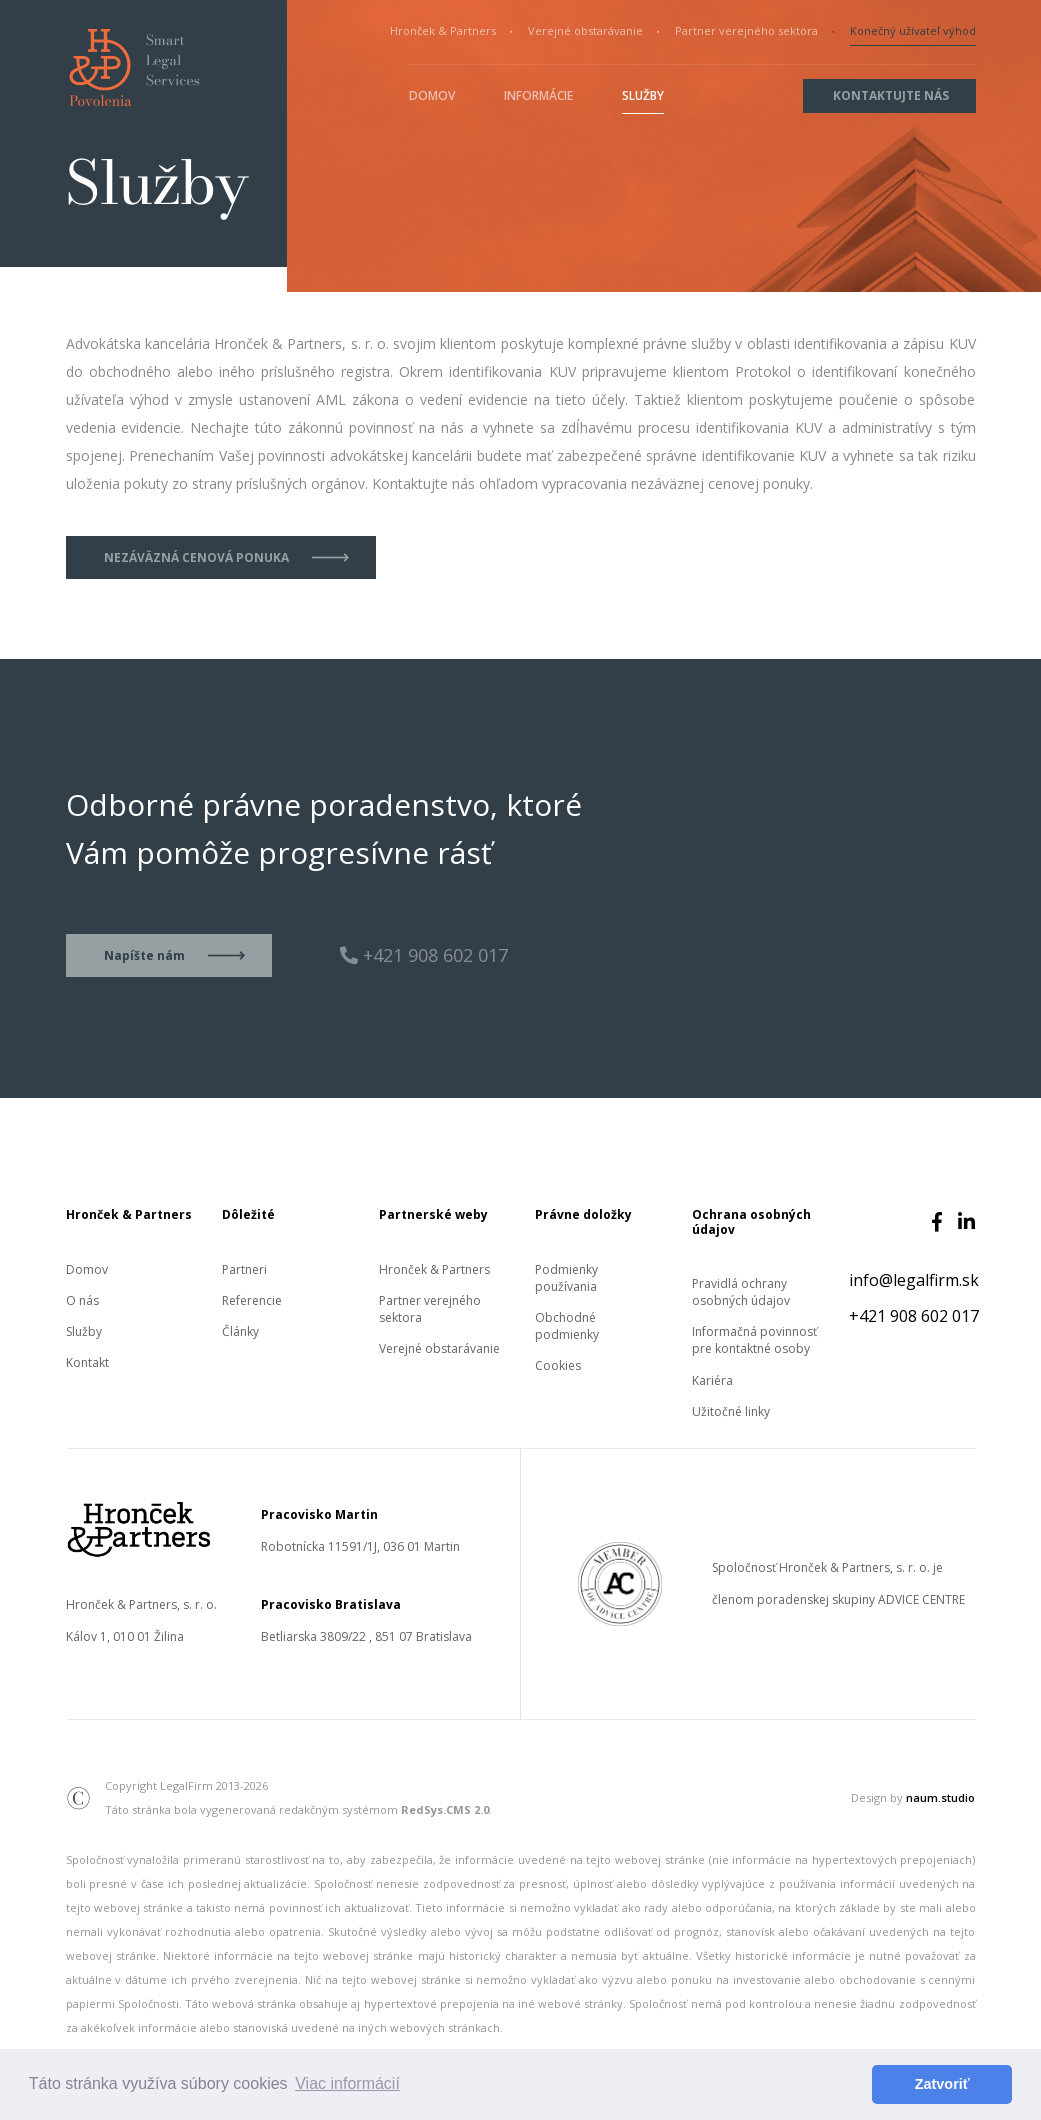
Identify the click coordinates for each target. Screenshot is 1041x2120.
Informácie (538, 95)
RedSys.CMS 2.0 (445, 1809)
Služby (643, 95)
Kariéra (712, 1380)
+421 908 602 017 (914, 1316)
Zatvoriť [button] (942, 2084)
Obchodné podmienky (567, 1326)
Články (240, 1331)
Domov (432, 95)
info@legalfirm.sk (914, 1280)
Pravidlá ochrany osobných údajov (741, 1292)
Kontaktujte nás (891, 95)
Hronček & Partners (443, 30)
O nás (82, 1300)
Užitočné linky (731, 1411)
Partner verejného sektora (746, 30)
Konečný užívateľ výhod (913, 30)
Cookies (558, 1365)
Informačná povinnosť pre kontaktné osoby (754, 1340)
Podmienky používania (566, 1278)
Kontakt (87, 1362)
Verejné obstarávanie (585, 30)
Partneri (244, 1269)
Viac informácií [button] (347, 2083)
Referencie (252, 1300)
